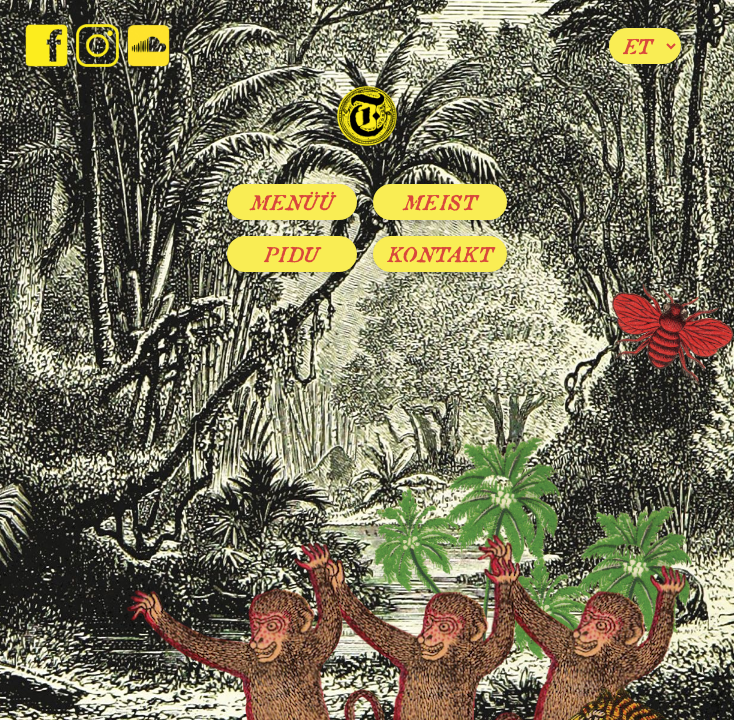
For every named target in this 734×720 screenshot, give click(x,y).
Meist (440, 202)
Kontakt (440, 254)
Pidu (292, 254)
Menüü (292, 202)
